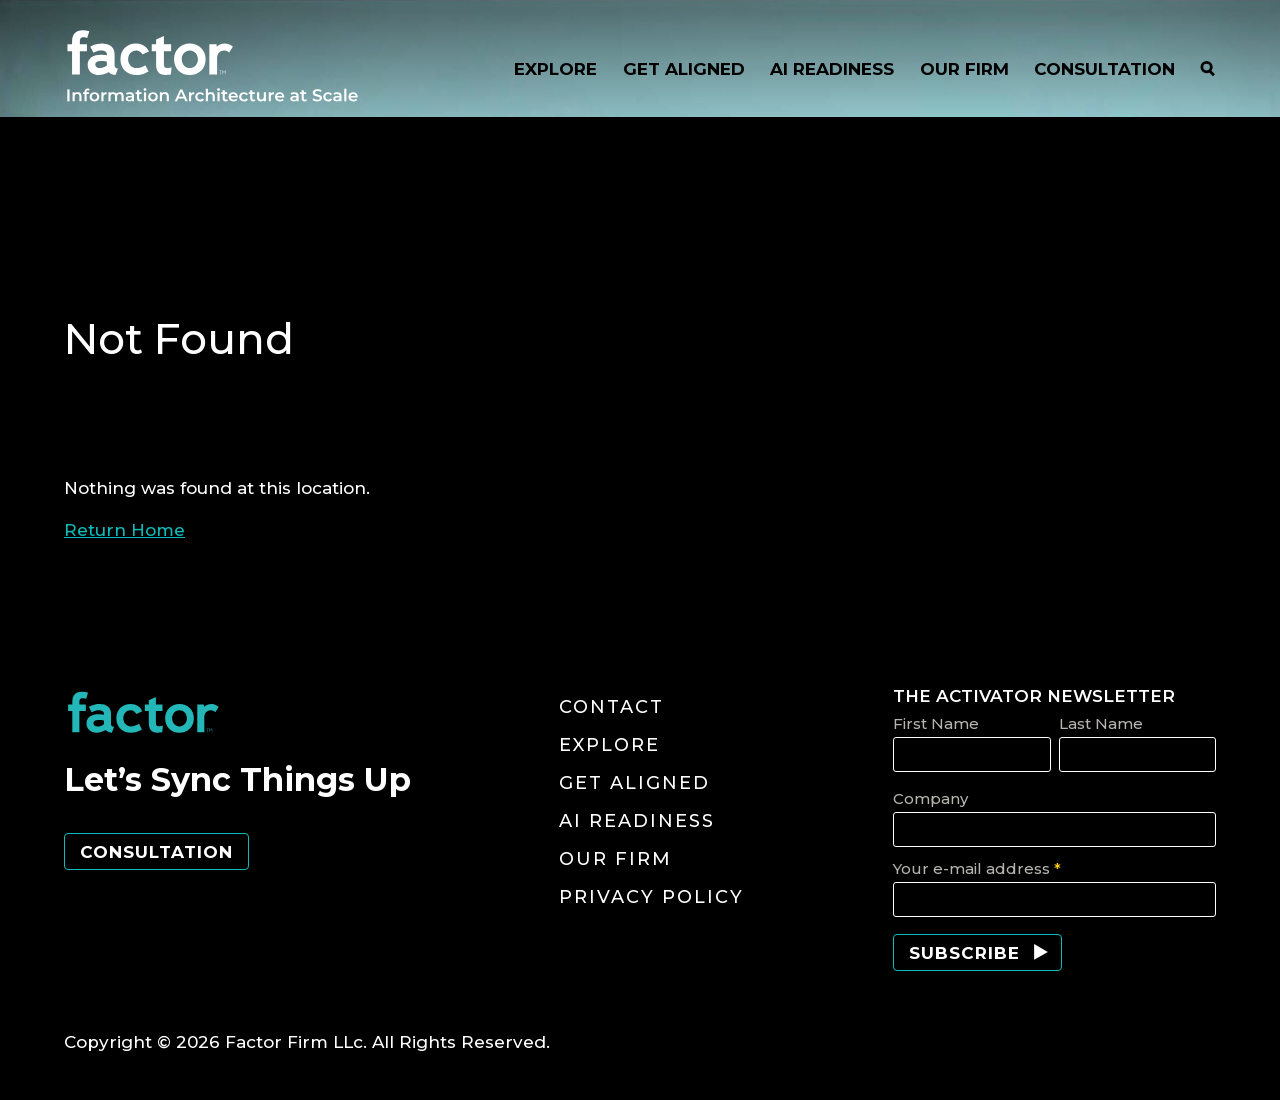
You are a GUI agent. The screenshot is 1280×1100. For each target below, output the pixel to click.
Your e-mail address (977, 868)
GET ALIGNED (684, 69)
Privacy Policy (651, 897)
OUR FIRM (964, 69)
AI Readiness (637, 821)
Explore (609, 745)
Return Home (124, 530)
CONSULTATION (1104, 69)
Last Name (1101, 723)
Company (930, 798)
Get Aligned (634, 783)
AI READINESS (832, 69)
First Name (936, 723)
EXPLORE (555, 69)
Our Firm (615, 859)
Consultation (156, 852)
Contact (611, 707)
